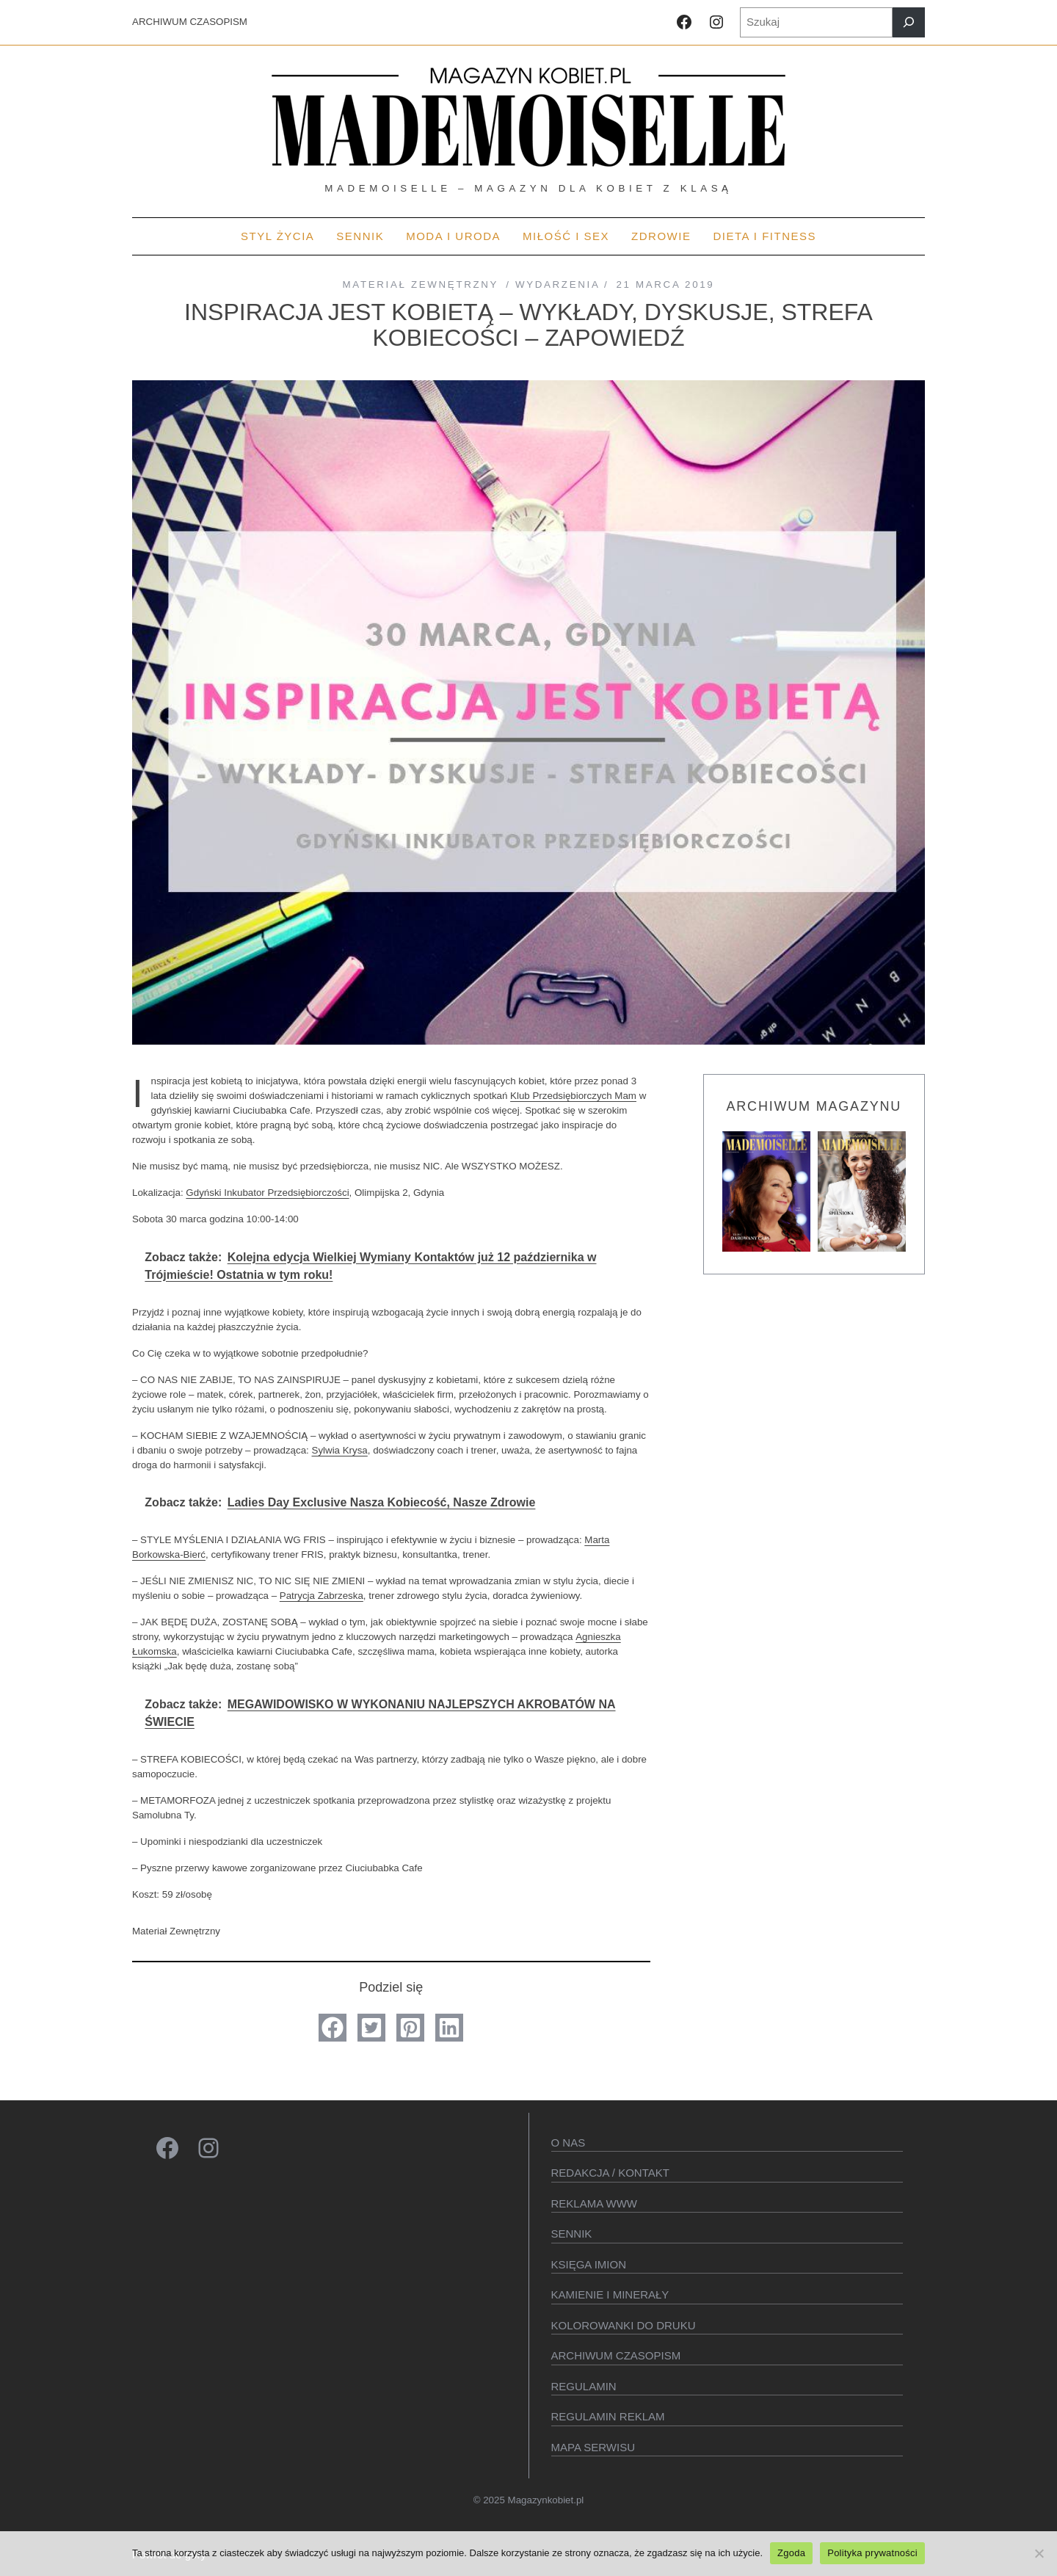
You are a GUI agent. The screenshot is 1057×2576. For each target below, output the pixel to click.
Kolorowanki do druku (623, 2325)
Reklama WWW (594, 2203)
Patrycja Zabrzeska (321, 1595)
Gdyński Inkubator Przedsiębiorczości (267, 1192)
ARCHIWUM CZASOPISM (189, 21)
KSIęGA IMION (589, 2264)
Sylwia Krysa (340, 1450)
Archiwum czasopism (616, 2355)
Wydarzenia (557, 284)
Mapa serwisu (593, 2447)
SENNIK (571, 2233)
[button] (332, 2028)
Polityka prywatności (872, 2552)
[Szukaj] (909, 22)
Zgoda (791, 2552)
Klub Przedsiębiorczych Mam (573, 1095)
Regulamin (584, 2386)
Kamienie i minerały (610, 2294)
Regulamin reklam (608, 2416)
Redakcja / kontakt (610, 2172)
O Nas (568, 2142)
